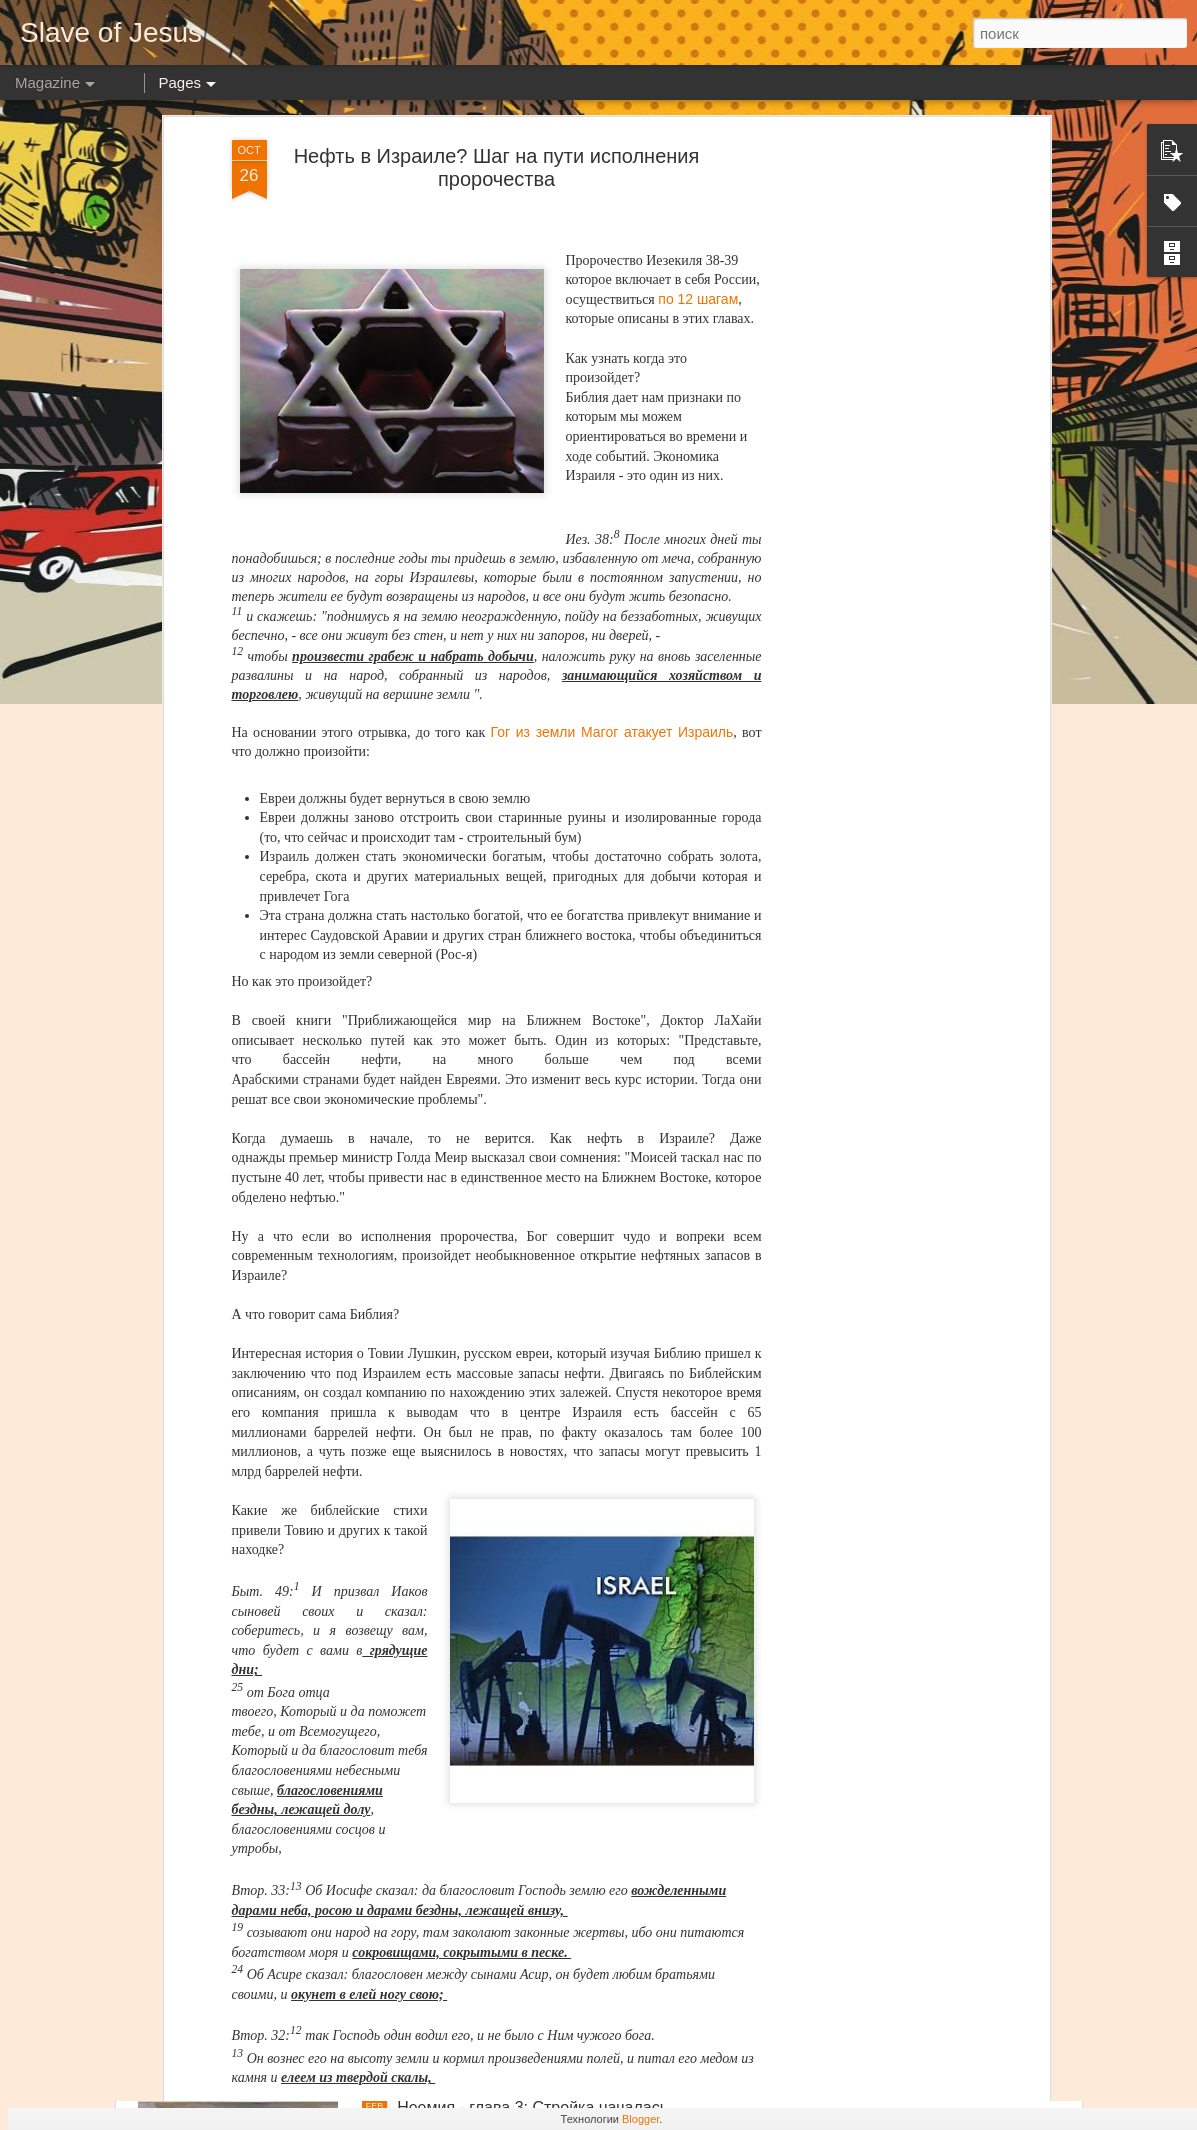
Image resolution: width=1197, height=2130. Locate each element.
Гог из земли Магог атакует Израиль (612, 285)
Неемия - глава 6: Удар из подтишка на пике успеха (588, 1426)
